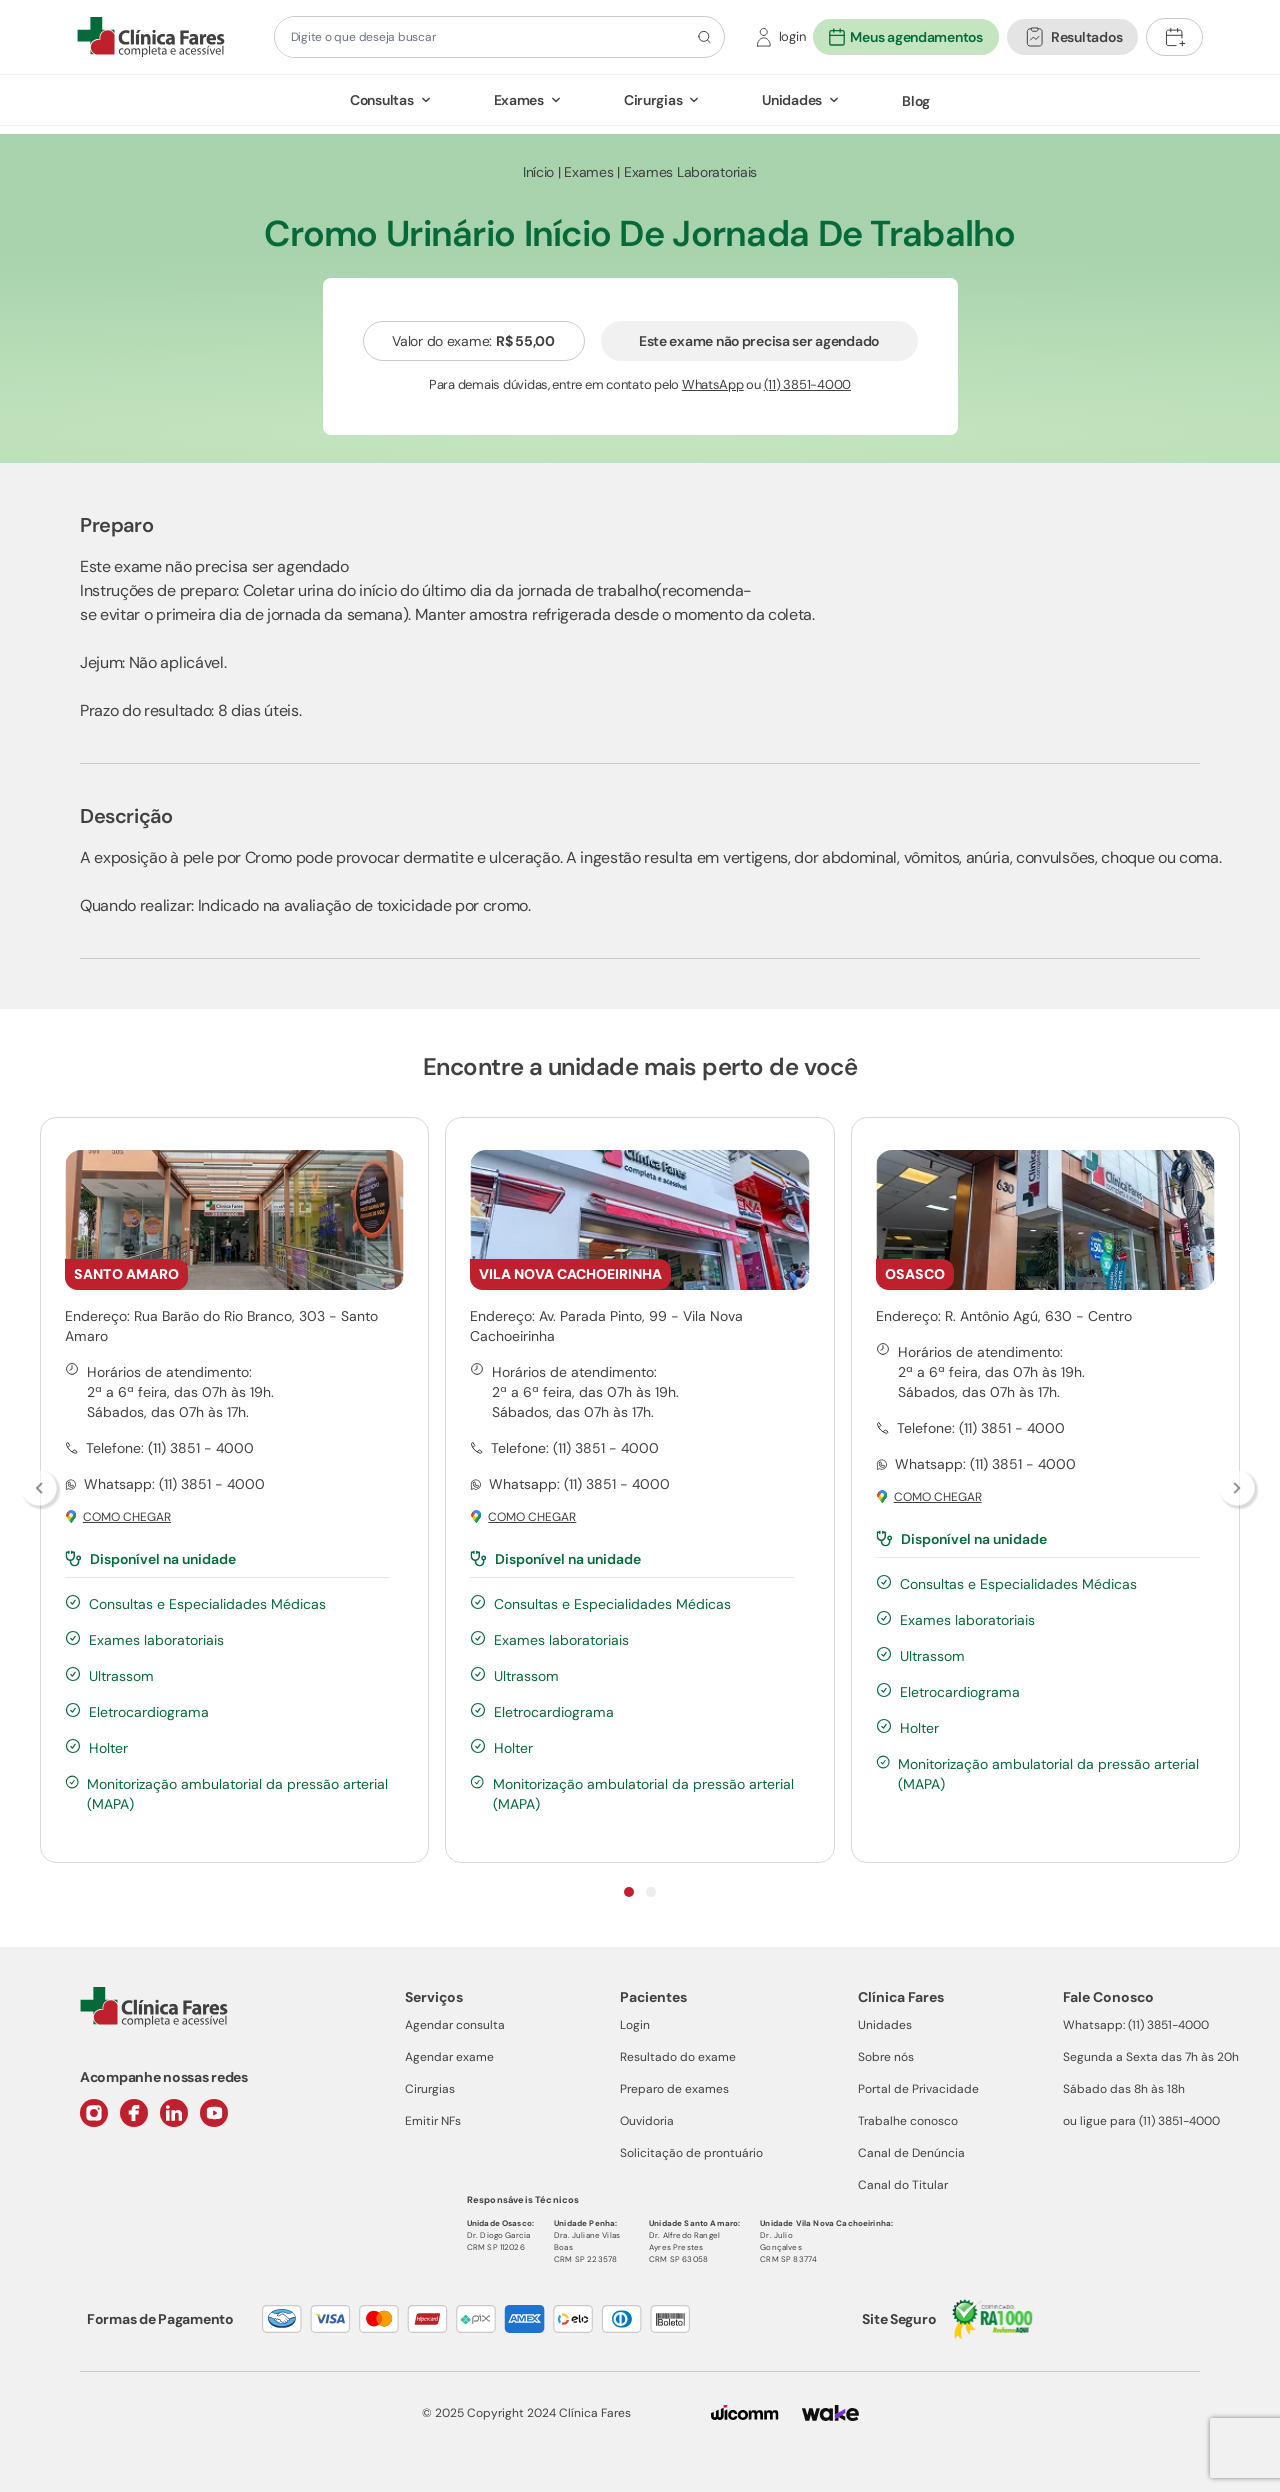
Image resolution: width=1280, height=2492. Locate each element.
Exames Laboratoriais (690, 172)
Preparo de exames (674, 2089)
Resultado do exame (678, 2057)
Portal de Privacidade (918, 2089)
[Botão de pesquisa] (701, 37)
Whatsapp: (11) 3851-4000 (1136, 2025)
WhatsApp (713, 384)
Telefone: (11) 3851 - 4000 (170, 1448)
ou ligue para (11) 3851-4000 (1141, 2121)
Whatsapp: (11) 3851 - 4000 (174, 1484)
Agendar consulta (455, 2025)
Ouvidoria (647, 2121)
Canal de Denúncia (911, 2153)
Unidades (792, 100)
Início (538, 172)
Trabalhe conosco (908, 2121)
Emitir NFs (433, 2121)
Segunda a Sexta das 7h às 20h (1151, 2057)
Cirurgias (653, 100)
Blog (916, 101)
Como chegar (127, 1517)
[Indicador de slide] (629, 1892)
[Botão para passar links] (1239, 1490)
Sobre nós (886, 2057)
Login (635, 2025)
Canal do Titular (903, 2185)
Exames (519, 100)
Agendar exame (449, 2057)
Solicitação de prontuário (691, 2153)
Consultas (381, 100)
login (792, 36)
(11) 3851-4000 (807, 384)
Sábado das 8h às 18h (1124, 2089)
